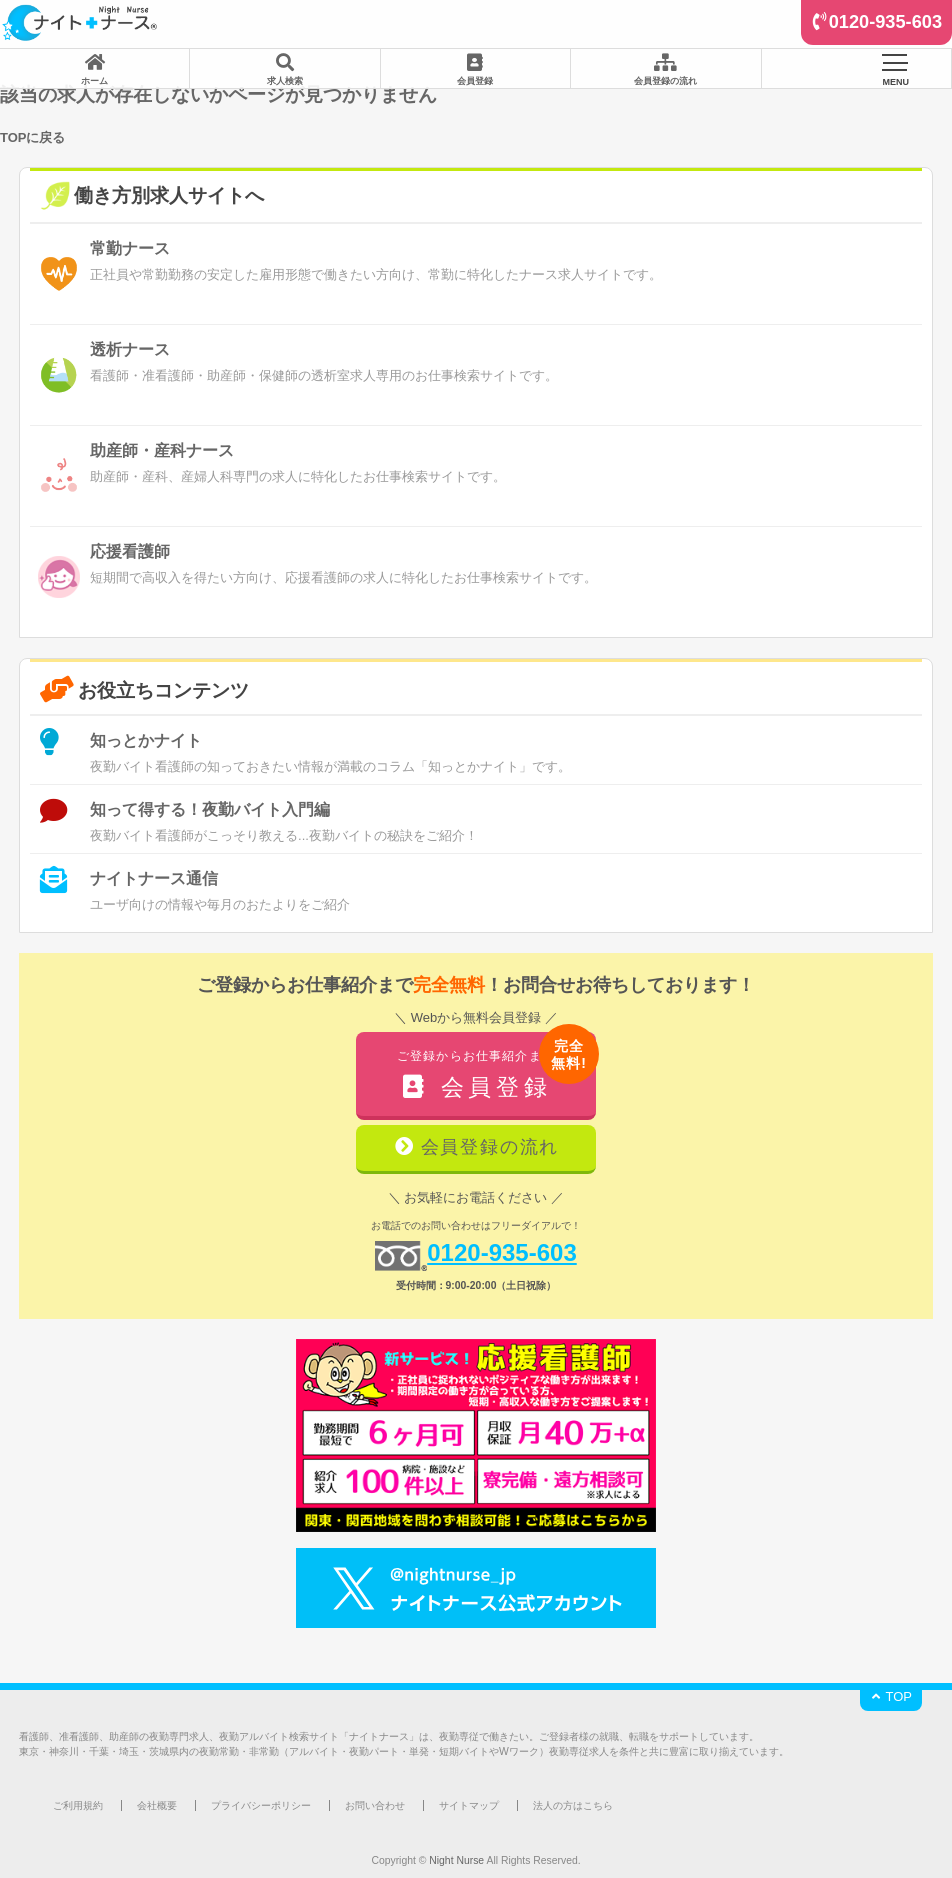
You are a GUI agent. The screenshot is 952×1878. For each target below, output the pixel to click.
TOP (891, 1696)
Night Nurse (456, 1860)
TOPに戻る (33, 137)
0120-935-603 (885, 22)
